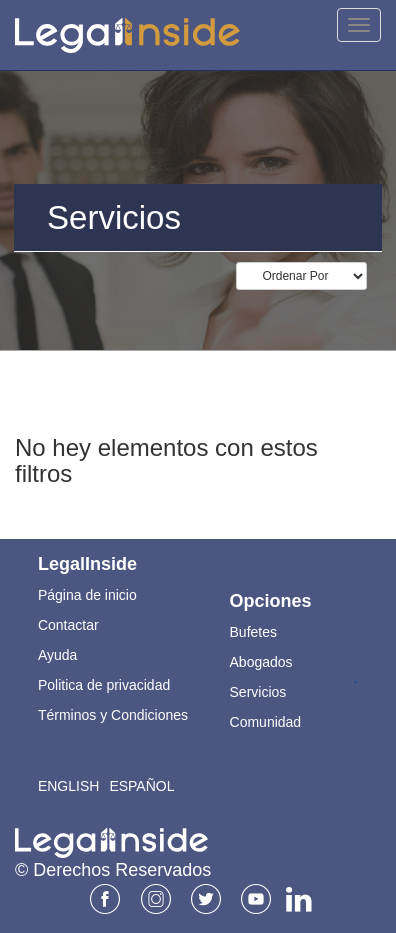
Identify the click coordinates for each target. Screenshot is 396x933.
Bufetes (253, 632)
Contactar (68, 625)
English (68, 786)
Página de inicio (87, 595)
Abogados (261, 662)
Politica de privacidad (104, 685)
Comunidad (266, 722)
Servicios (258, 692)
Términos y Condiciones (113, 715)
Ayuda (57, 655)
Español (141, 786)
